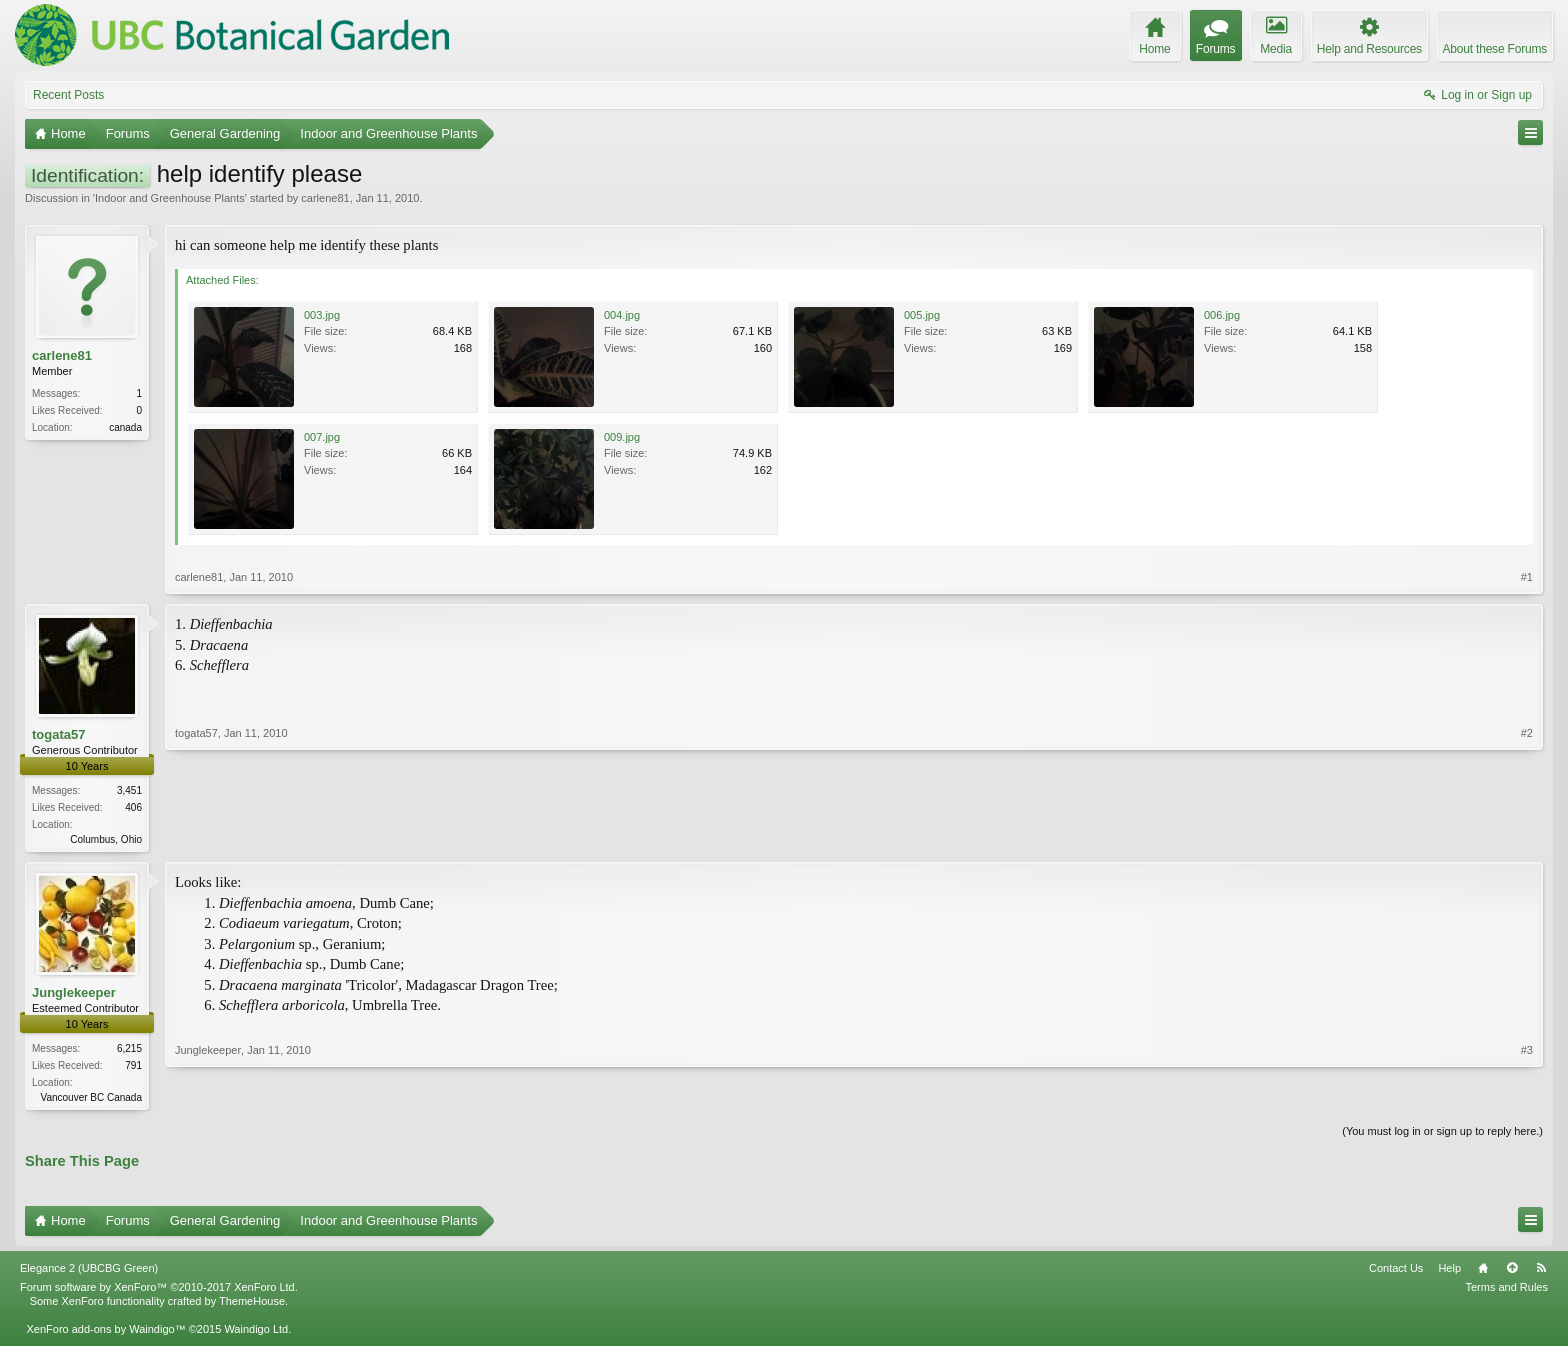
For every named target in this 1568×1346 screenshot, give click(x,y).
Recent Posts (68, 95)
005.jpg (922, 315)
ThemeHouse (252, 1305)
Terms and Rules (1506, 1291)
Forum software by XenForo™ (159, 1291)
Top (1512, 1272)
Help (1449, 1272)
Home (1483, 1272)
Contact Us (1396, 1272)
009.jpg (622, 437)
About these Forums (1495, 49)
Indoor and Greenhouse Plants (170, 198)
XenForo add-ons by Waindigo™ (105, 1333)
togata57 (58, 734)
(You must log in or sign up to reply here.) (1442, 1135)
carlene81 (325, 198)
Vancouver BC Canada (91, 1099)
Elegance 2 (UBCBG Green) (89, 1272)
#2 (1527, 837)
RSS (1541, 1272)
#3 (1527, 1097)
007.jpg (322, 437)
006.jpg (1222, 315)
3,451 (129, 790)
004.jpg (622, 315)
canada (125, 427)
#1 (1527, 577)
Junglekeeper (74, 994)
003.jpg (322, 315)
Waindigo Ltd (256, 1333)
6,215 (129, 1050)
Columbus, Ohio (106, 839)
